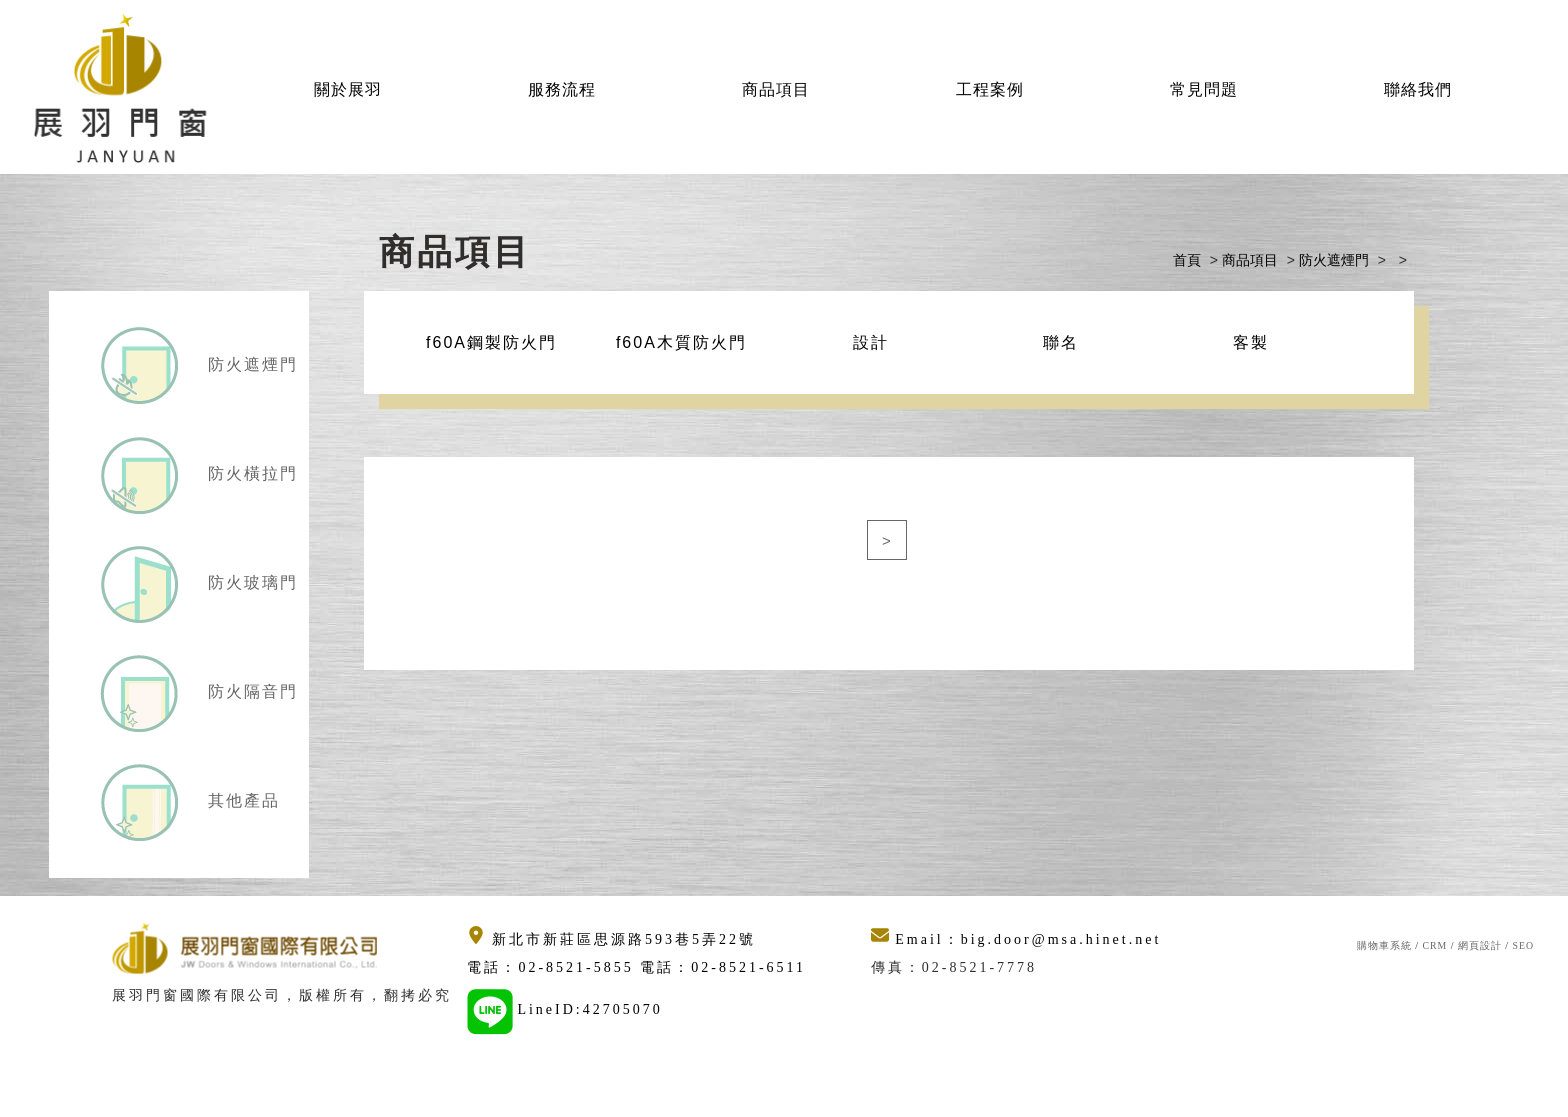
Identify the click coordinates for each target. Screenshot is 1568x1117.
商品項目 (776, 89)
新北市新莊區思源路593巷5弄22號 (611, 939)
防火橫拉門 (250, 473)
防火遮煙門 (250, 364)
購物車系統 (1384, 945)
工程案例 (990, 89)
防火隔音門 (250, 691)
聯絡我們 (1418, 89)
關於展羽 (348, 89)
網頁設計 (1480, 945)
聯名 (1061, 342)
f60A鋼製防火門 (491, 342)
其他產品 (241, 800)
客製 (1251, 342)
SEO (1523, 945)
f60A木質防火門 (681, 342)
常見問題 (1204, 89)
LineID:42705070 (589, 1009)
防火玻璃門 (250, 582)
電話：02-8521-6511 (723, 967)
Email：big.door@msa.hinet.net (1016, 939)
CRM (1434, 945)
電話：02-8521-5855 (553, 967)
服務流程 (562, 89)
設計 (871, 342)
